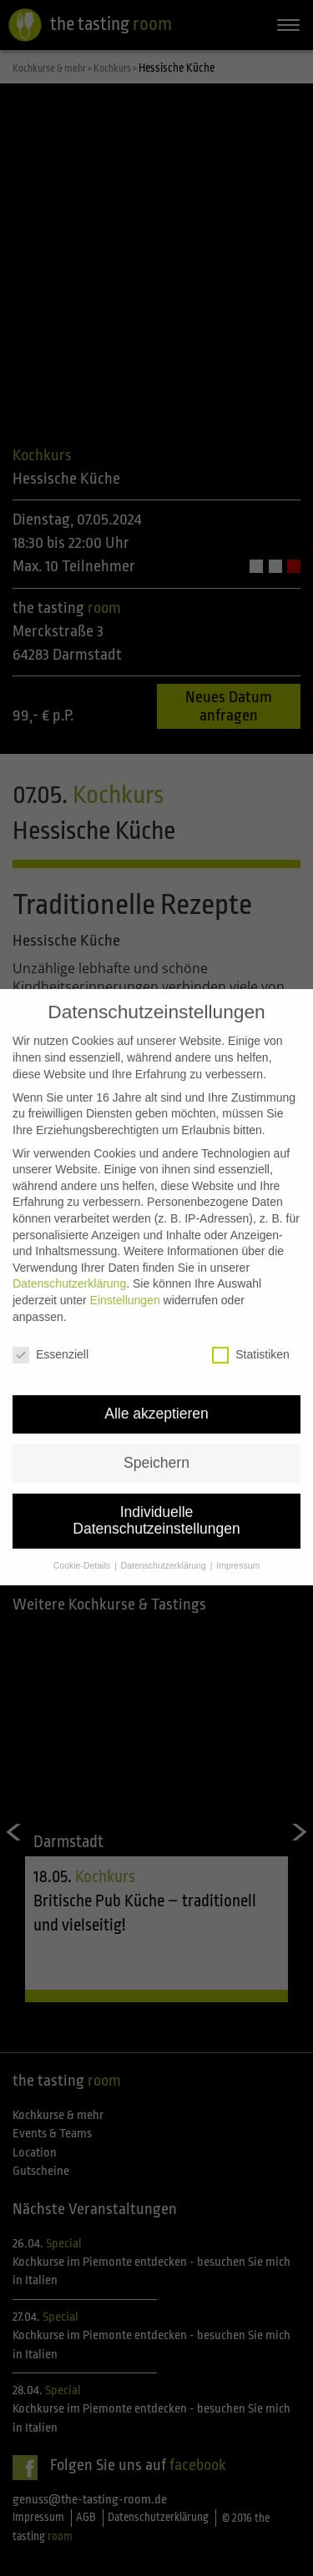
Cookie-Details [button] (83, 1545)
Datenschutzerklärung (69, 1264)
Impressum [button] (238, 1545)
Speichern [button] (156, 1443)
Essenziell (50, 1335)
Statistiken (251, 1335)
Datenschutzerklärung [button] (165, 1545)
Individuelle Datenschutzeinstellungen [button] (156, 1501)
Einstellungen (125, 1281)
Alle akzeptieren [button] (156, 1394)
